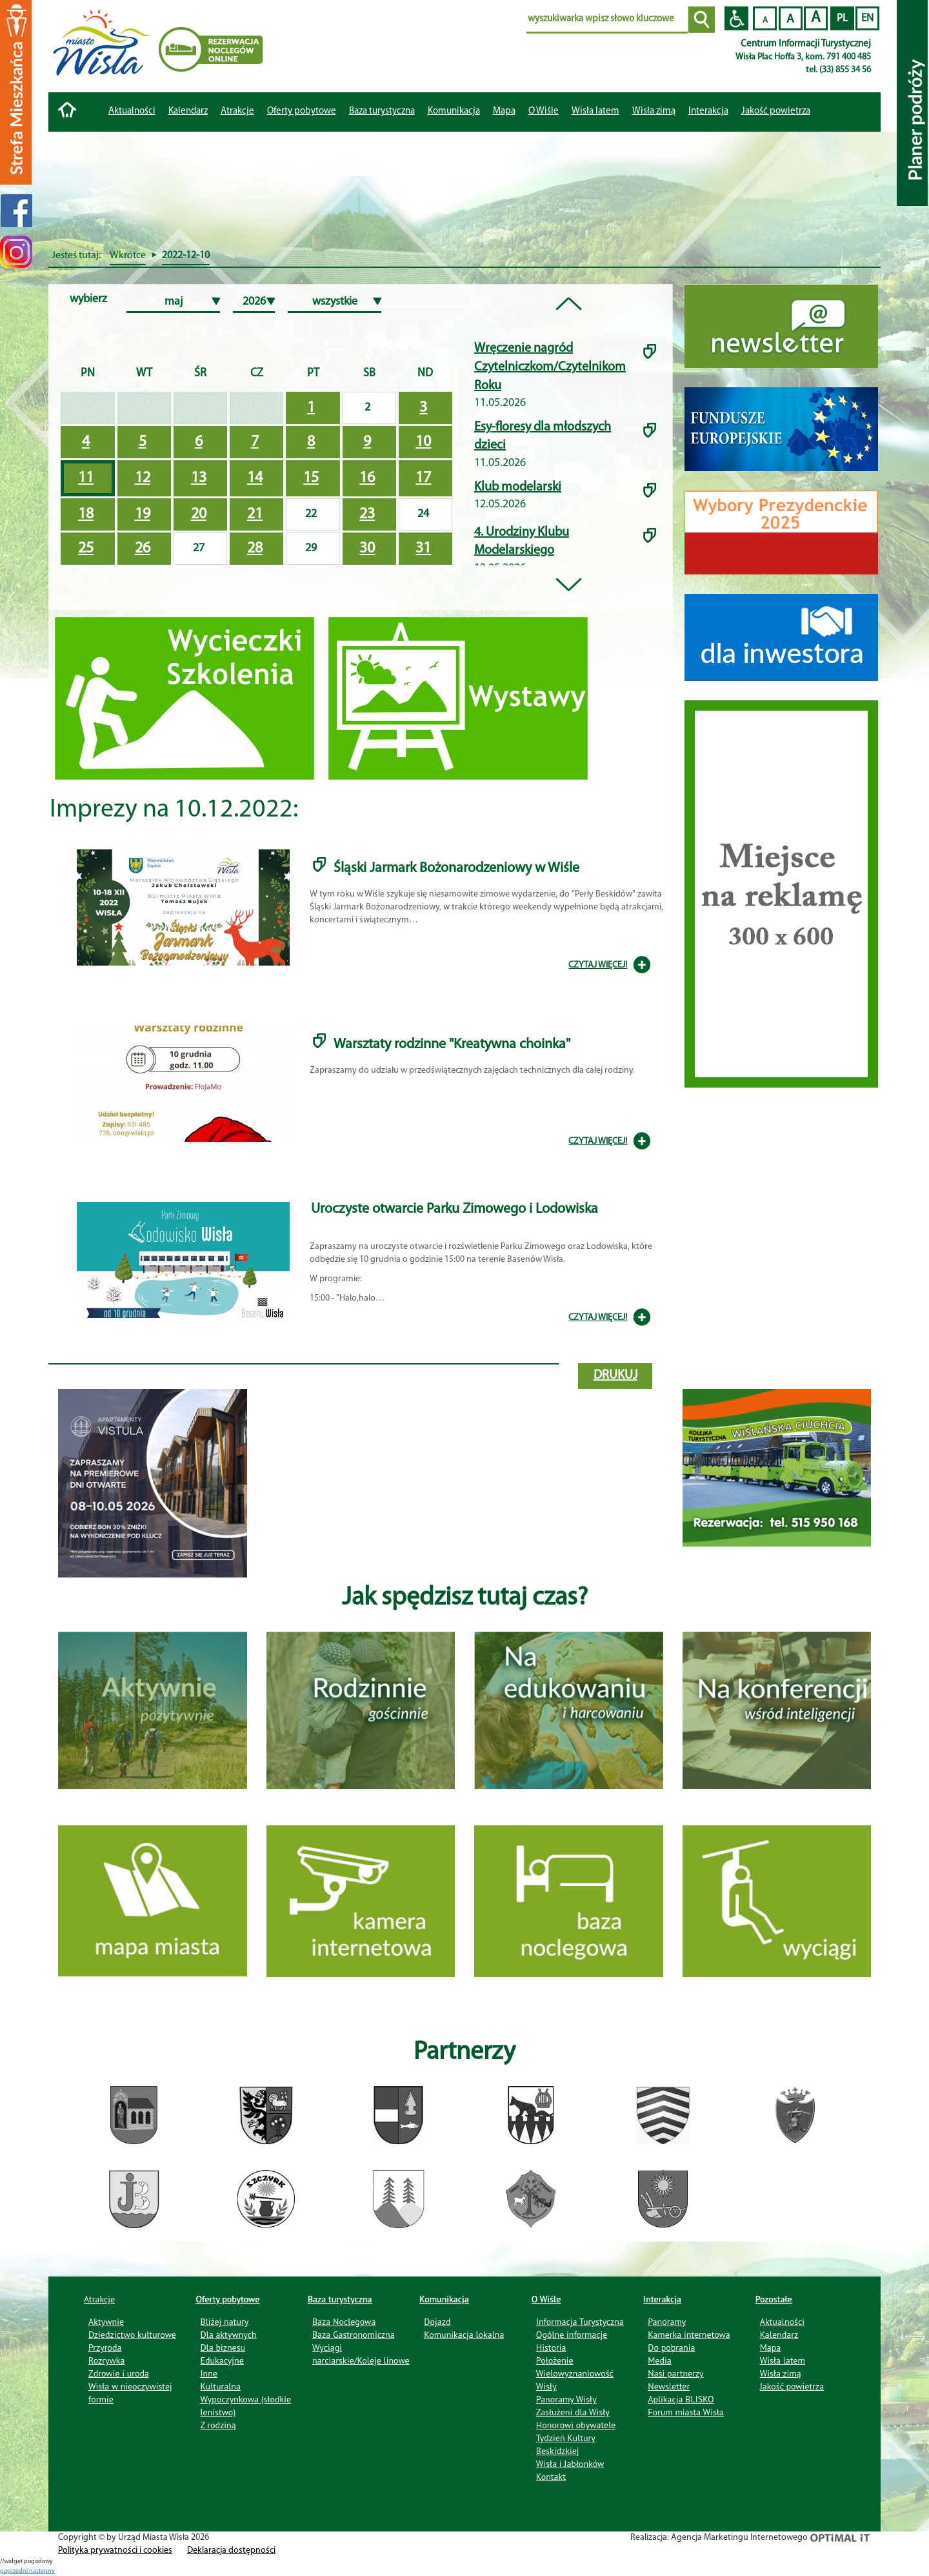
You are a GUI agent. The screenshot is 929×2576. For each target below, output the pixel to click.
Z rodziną (217, 2425)
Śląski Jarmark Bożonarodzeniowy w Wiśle (456, 868)
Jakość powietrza (775, 111)
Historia (551, 2347)
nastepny (42, 2571)
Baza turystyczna (340, 2299)
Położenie (555, 2360)
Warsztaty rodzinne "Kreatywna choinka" (452, 1044)
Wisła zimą (653, 111)
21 (255, 514)
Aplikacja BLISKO (681, 2399)
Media (659, 2360)
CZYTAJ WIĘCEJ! (597, 965)
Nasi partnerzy (675, 2373)
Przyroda (104, 2347)
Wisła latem (595, 111)
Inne (208, 2373)
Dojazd (437, 2322)
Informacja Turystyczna (580, 2322)
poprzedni (14, 2571)
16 (367, 478)
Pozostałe (773, 2299)
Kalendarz (188, 111)
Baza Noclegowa (343, 2322)
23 (367, 514)
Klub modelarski (517, 487)
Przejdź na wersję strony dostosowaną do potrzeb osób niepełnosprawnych (736, 18)
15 (311, 478)
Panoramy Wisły (566, 2399)
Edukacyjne (221, 2360)
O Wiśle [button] (543, 111)
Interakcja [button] (708, 111)
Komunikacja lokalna (464, 2334)
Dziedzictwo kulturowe (132, 2334)
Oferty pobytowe (301, 111)
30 (367, 548)
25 (86, 548)
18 (86, 514)
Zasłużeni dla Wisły (573, 2412)
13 (198, 478)
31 (423, 548)
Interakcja (662, 2299)
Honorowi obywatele (576, 2425)
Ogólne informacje (572, 2334)
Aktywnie (106, 2322)
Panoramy (667, 2322)
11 (86, 478)
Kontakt (551, 2476)
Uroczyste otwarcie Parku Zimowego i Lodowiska (454, 1209)
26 (142, 548)
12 (142, 478)
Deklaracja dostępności (231, 2550)
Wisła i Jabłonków (570, 2464)
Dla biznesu (222, 2347)
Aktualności (131, 111)
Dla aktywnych (228, 2334)
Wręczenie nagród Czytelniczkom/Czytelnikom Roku (550, 367)
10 (423, 442)
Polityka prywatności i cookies (115, 2550)
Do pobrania (671, 2347)
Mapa (504, 111)
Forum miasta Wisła (686, 2412)
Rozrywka (106, 2360)
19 (142, 514)
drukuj (615, 1375)
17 (423, 478)
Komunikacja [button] (454, 111)
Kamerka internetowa (689, 2334)
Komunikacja (443, 2299)
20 (198, 514)
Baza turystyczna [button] (382, 111)
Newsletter (669, 2386)
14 (255, 478)
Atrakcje (237, 111)
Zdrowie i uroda (118, 2373)
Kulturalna (220, 2386)
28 (255, 548)
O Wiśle (546, 2299)
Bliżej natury (224, 2322)
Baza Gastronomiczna (353, 2334)
